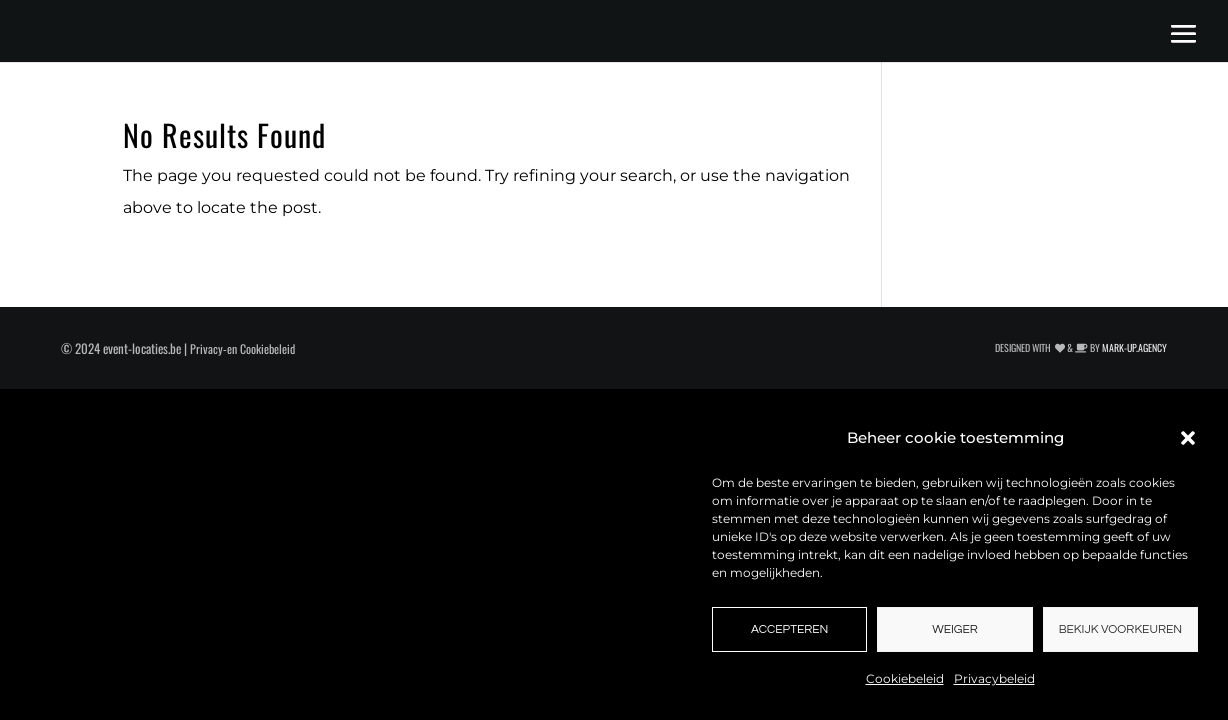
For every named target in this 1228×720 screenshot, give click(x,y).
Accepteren (789, 629)
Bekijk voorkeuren (1120, 629)
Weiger (955, 629)
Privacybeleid (994, 678)
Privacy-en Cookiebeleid (242, 348)
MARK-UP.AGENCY (1134, 347)
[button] (1188, 438)
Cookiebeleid (905, 678)
